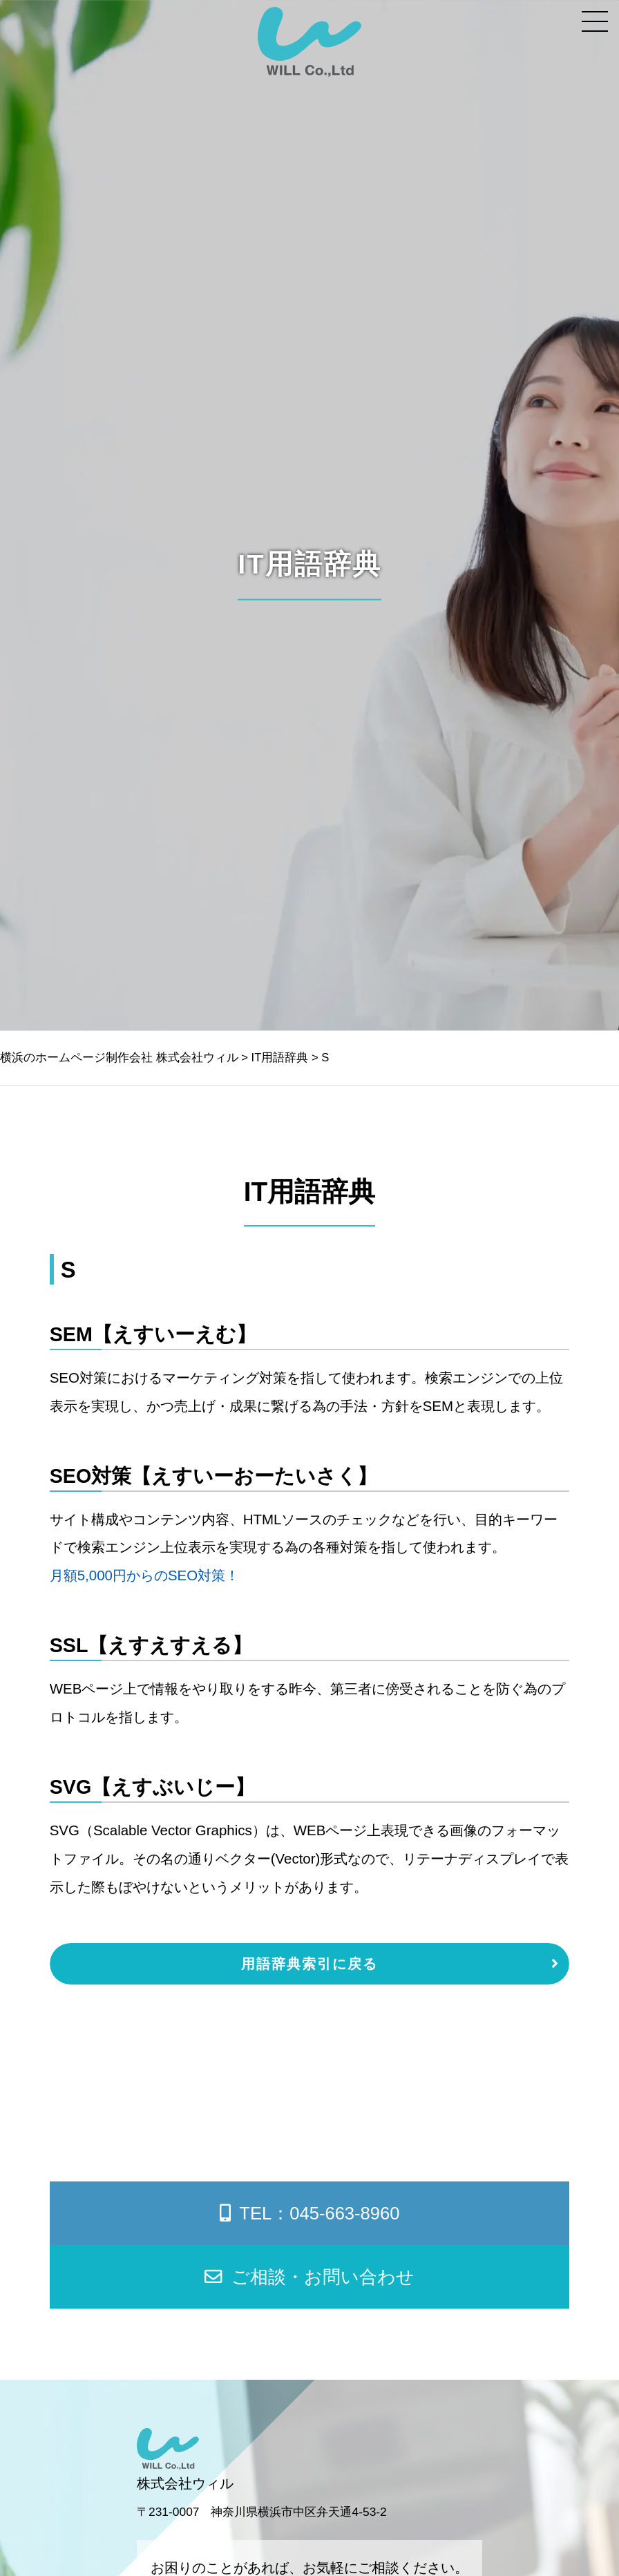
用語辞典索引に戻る (309, 1963)
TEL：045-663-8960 (310, 2213)
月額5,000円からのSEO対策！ (144, 1575)
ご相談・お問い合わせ (309, 2276)
